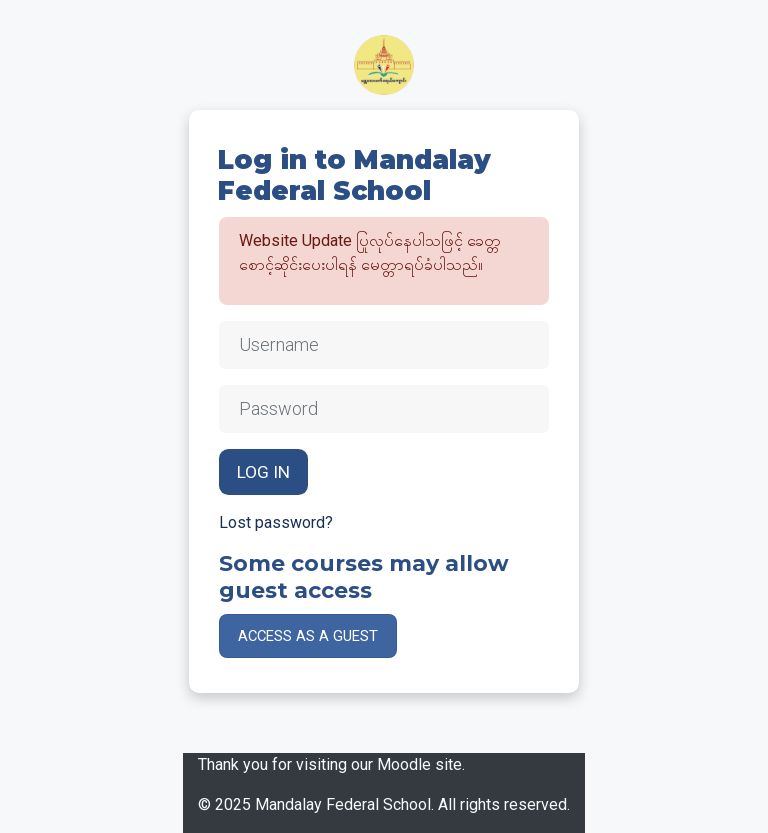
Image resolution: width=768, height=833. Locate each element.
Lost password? (276, 522)
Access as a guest (308, 636)
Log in (263, 472)
